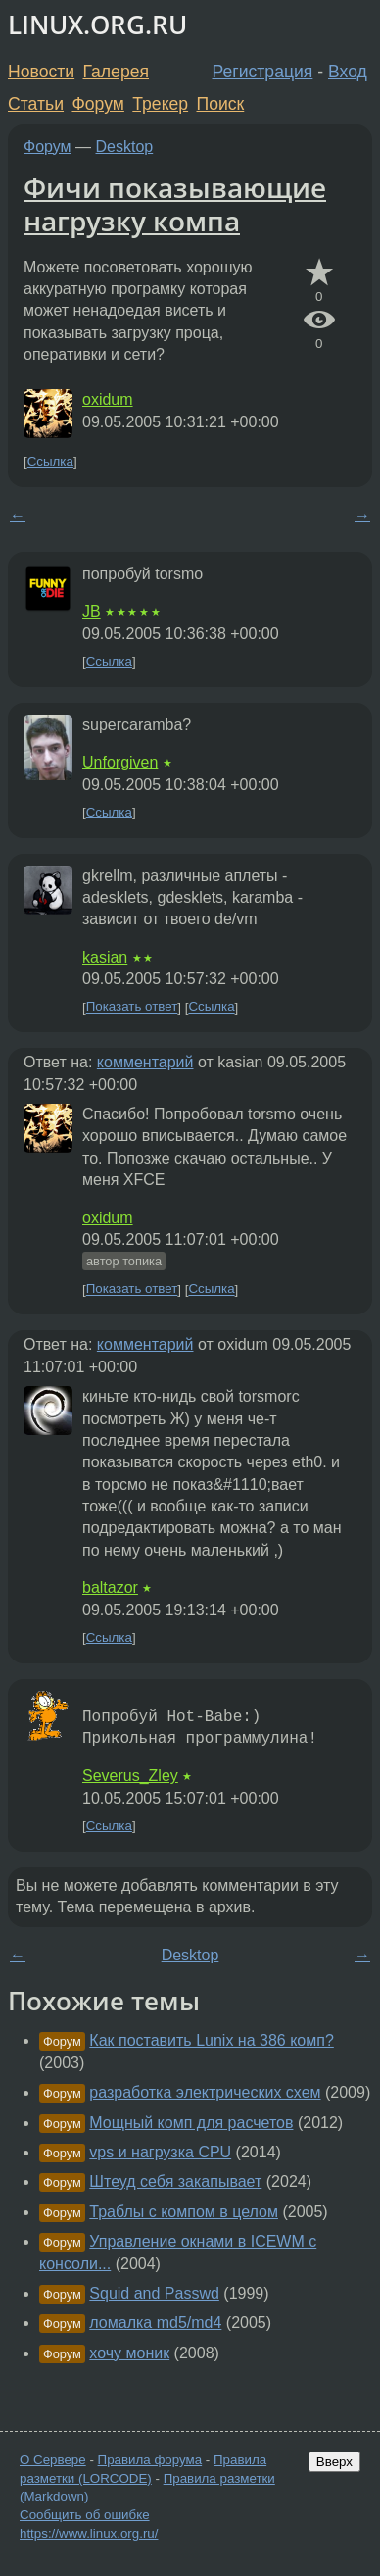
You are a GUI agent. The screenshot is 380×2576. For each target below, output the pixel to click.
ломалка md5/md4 (155, 2322)
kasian (104, 957)
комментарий (145, 1062)
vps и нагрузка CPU (160, 2152)
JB (91, 611)
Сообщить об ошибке (85, 2514)
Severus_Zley (130, 1775)
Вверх (334, 2461)
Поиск (221, 104)
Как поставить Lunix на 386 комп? (211, 2040)
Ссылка (50, 461)
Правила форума (150, 2459)
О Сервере (53, 2459)
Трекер (160, 104)
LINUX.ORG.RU (97, 25)
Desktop (125, 146)
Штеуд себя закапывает (175, 2181)
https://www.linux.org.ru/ (89, 2533)
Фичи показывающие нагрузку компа (175, 204)
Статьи (36, 104)
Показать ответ (132, 1007)
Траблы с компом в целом (183, 2212)
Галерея (116, 71)
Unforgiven (120, 762)
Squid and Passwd (154, 2293)
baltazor (110, 1587)
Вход (347, 71)
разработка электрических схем (204, 2092)
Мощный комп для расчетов (191, 2122)
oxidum (107, 399)
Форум (97, 104)
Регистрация (263, 71)
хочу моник (129, 2353)
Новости (41, 71)
